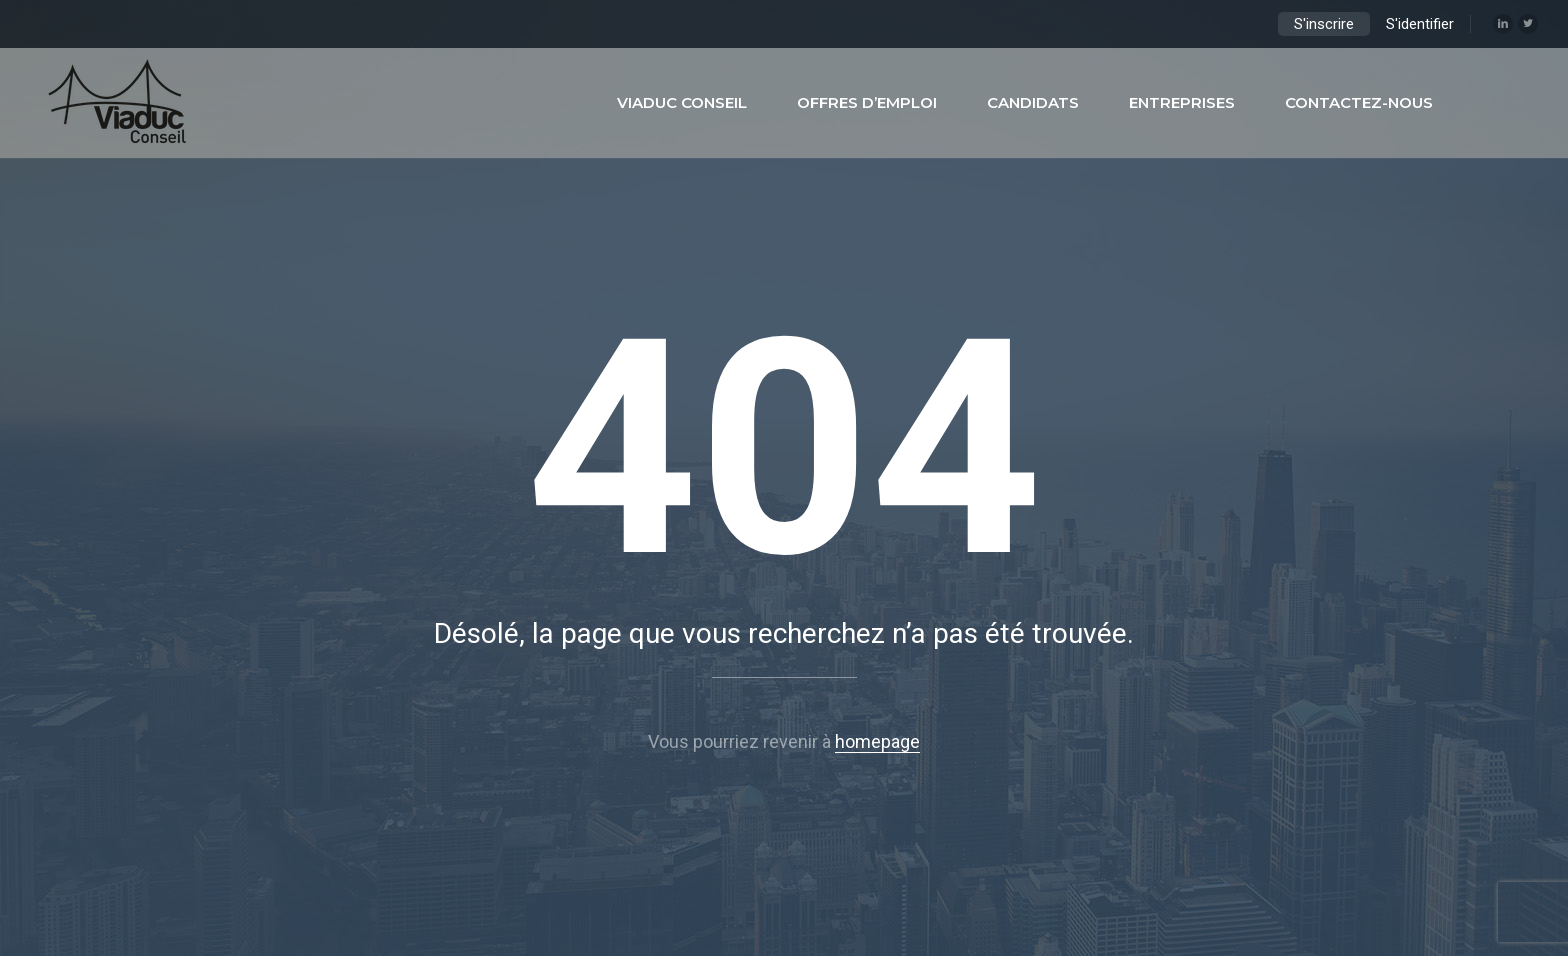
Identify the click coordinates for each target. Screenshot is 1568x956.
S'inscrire (1324, 24)
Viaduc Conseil (682, 102)
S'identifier (1420, 24)
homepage (877, 741)
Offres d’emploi (867, 102)
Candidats (1033, 102)
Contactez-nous (1359, 102)
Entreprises (1182, 102)
